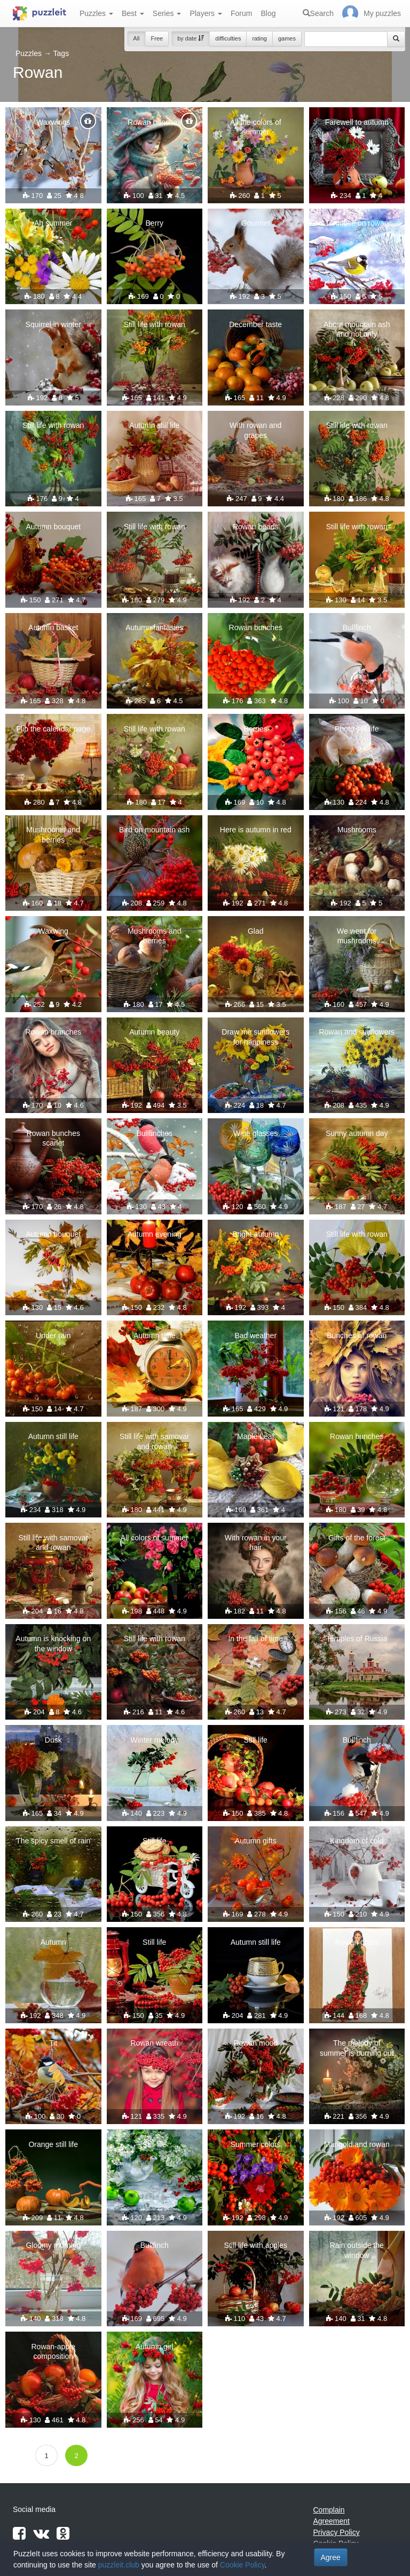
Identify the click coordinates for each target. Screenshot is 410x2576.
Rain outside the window (357, 2250)
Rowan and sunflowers (357, 1032)
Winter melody (154, 1740)
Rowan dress (357, 1942)
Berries (255, 729)
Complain (329, 2510)
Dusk (53, 1740)
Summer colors (256, 2144)
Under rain (53, 1335)
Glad (256, 931)
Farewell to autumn (357, 122)
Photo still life (357, 729)
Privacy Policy (336, 2532)
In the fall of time (255, 1638)
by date (190, 38)
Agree (331, 2557)
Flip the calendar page (53, 729)
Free (157, 38)
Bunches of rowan (357, 1335)
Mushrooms (356, 829)
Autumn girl (155, 2346)
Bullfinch (357, 627)
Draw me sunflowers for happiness (255, 1037)
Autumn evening (155, 1234)
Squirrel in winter (53, 324)
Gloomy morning (53, 2245)
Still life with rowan (154, 324)
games (287, 38)
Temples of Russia (356, 1638)
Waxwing (53, 931)
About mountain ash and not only (357, 329)
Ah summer (53, 223)
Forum (241, 13)
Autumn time (154, 1335)
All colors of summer (154, 1537)
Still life (255, 1740)
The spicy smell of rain (53, 1840)
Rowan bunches (154, 122)
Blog (268, 13)
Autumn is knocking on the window (53, 1643)
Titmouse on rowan (357, 223)
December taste (255, 324)
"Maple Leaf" (255, 1436)
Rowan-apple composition (53, 2351)
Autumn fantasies (154, 627)
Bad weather (255, 1335)
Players (206, 13)
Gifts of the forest (356, 1537)
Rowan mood (256, 2043)
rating (259, 38)
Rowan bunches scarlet (53, 1138)
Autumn (53, 1942)
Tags (61, 53)
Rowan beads (256, 526)
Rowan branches (53, 1032)
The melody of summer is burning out (357, 2048)
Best (133, 13)
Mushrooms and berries (53, 834)
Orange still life (53, 2144)
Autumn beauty (154, 1032)
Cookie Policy (242, 2565)
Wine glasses (255, 1133)
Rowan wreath (155, 2043)
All (136, 38)
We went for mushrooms (356, 936)
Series (167, 13)
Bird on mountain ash (154, 829)
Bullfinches (154, 1133)
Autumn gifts (256, 1840)
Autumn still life (154, 425)
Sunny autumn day (357, 1133)
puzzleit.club (118, 2565)
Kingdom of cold (356, 1840)
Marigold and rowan (357, 2144)
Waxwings (53, 122)
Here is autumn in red (255, 829)
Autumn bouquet (53, 526)
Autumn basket (53, 627)
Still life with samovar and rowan (155, 1441)
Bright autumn (255, 1234)
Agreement (331, 2521)
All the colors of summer (255, 127)
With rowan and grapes (255, 430)
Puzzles (96, 13)
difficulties (228, 38)
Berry (154, 223)
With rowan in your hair (256, 1542)
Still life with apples (255, 2245)
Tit (53, 2043)
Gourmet (255, 223)
